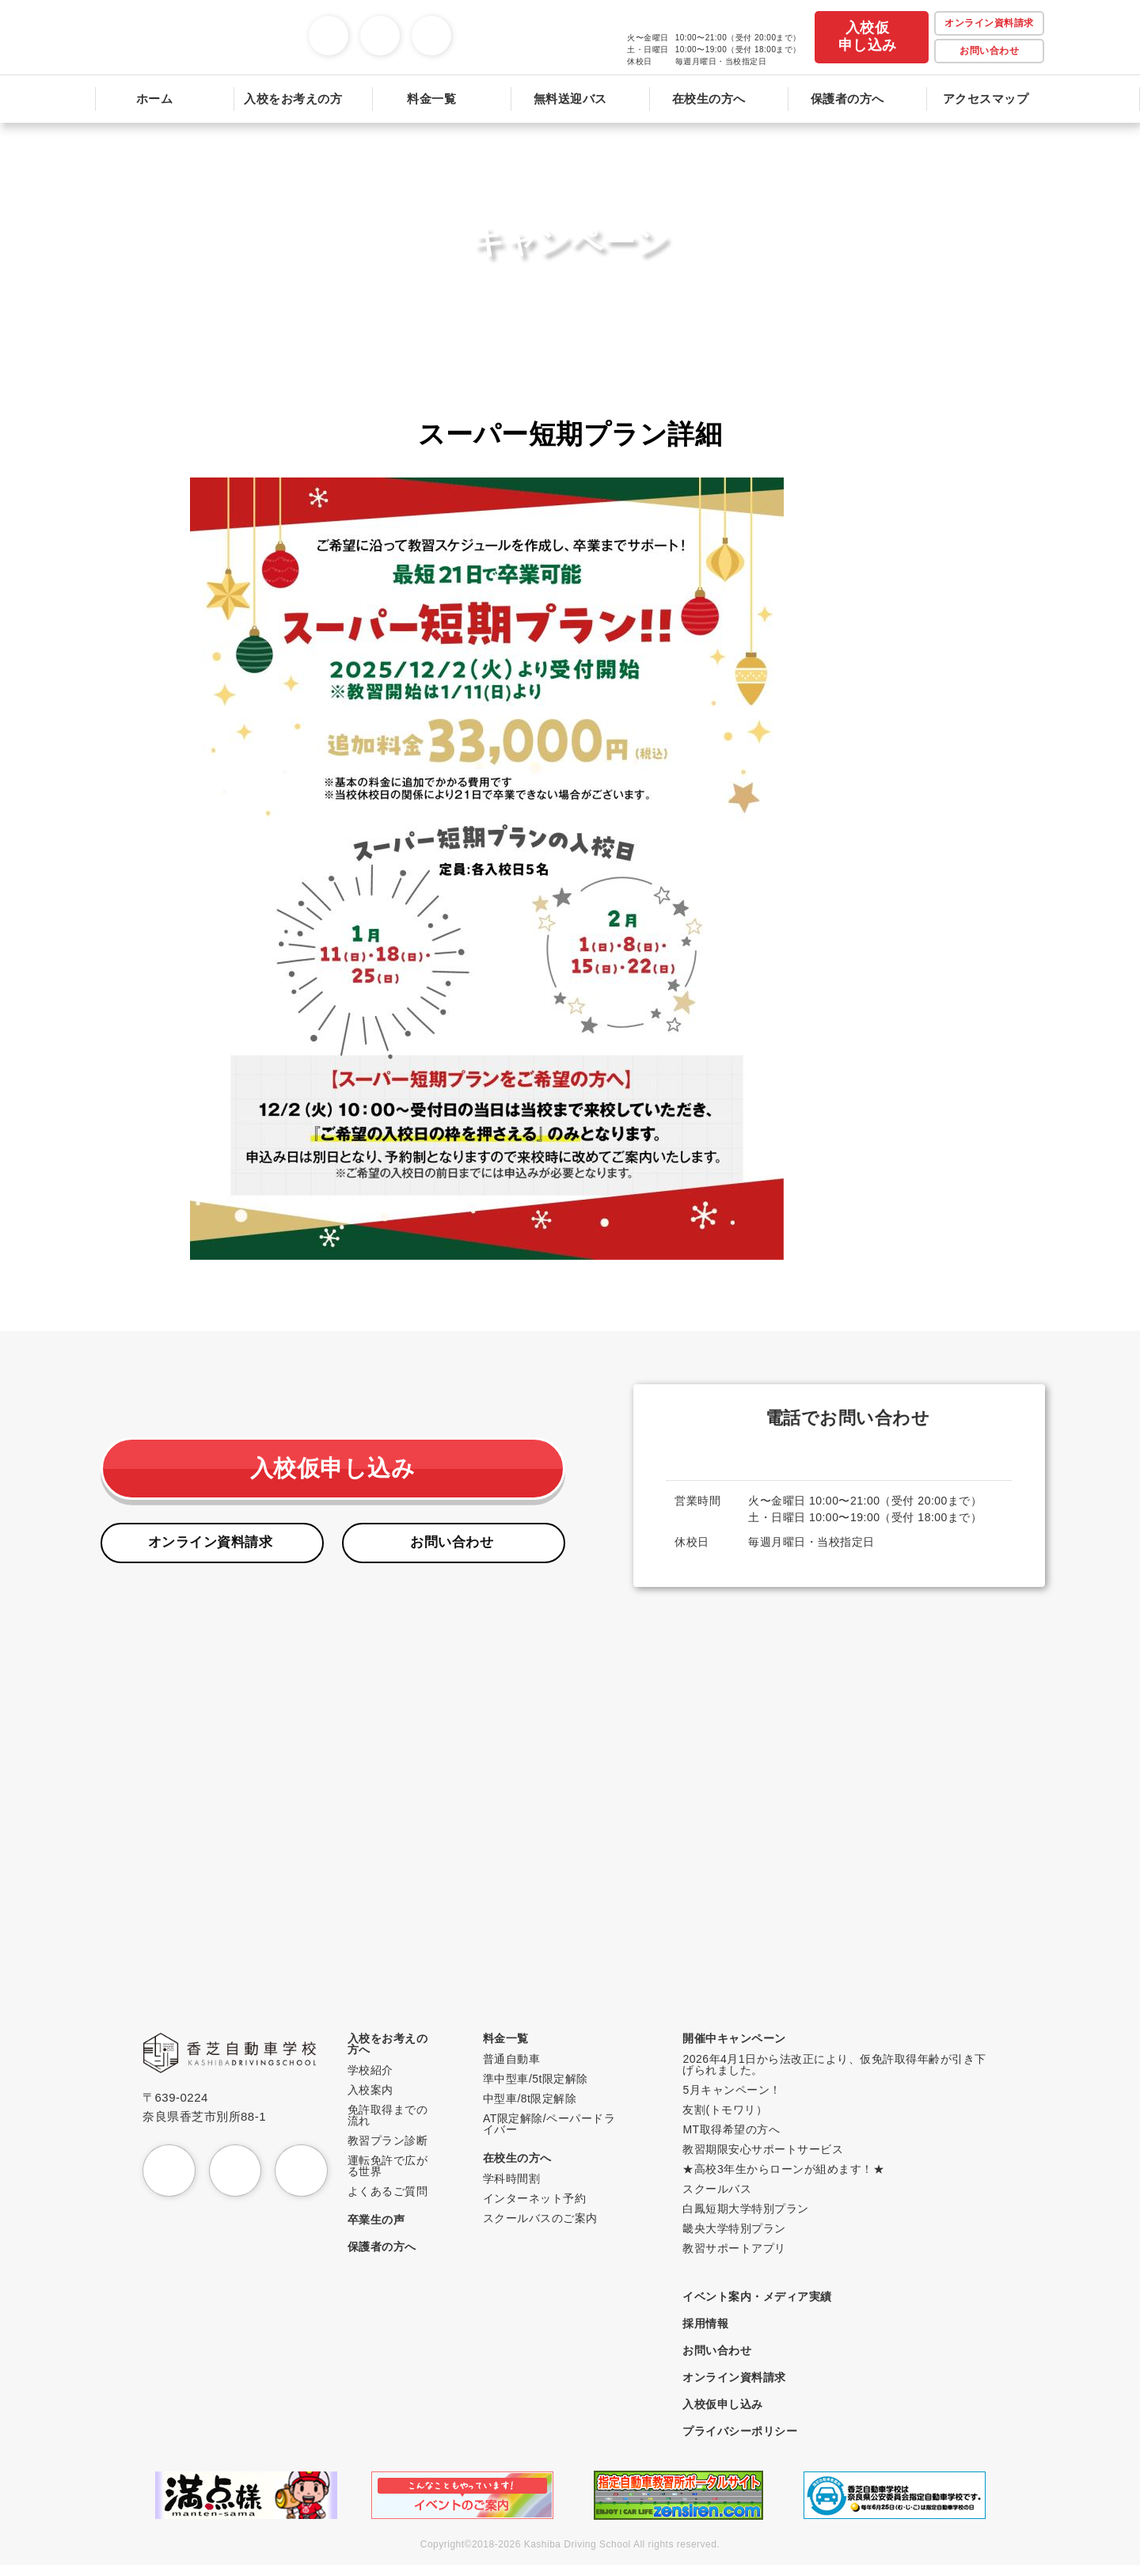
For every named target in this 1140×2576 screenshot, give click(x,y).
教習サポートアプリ (739, 2259)
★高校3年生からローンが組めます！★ (788, 2180)
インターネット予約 (541, 2209)
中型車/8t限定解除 (536, 2109)
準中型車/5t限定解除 (542, 2089)
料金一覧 (512, 2049)
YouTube (399, 25)
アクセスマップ (986, 98)
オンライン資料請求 (212, 1551)
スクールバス (721, 2199)
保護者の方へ (847, 98)
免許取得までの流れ (395, 2125)
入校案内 (378, 2100)
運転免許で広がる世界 (395, 2176)
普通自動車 (518, 2070)
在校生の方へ (523, 2169)
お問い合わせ (989, 50)
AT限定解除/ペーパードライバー (555, 2134)
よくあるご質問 (395, 2202)
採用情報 (710, 2334)
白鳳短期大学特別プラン (750, 2219)
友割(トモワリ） (729, 2120)
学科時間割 (518, 2189)
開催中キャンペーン (739, 2049)
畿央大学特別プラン (739, 2239)
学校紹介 (378, 2081)
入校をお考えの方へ (395, 2054)
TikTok (450, 25)
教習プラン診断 (395, 2151)
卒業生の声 (384, 2230)
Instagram (197, 2165)
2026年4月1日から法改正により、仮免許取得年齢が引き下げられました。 (838, 2075)
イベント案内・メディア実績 (762, 2307)
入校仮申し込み (867, 36)
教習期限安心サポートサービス (767, 2160)
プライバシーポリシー (744, 2442)
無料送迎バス (570, 98)
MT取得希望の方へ (736, 2140)
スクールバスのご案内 (546, 2229)
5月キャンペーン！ (736, 2100)
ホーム (154, 98)
